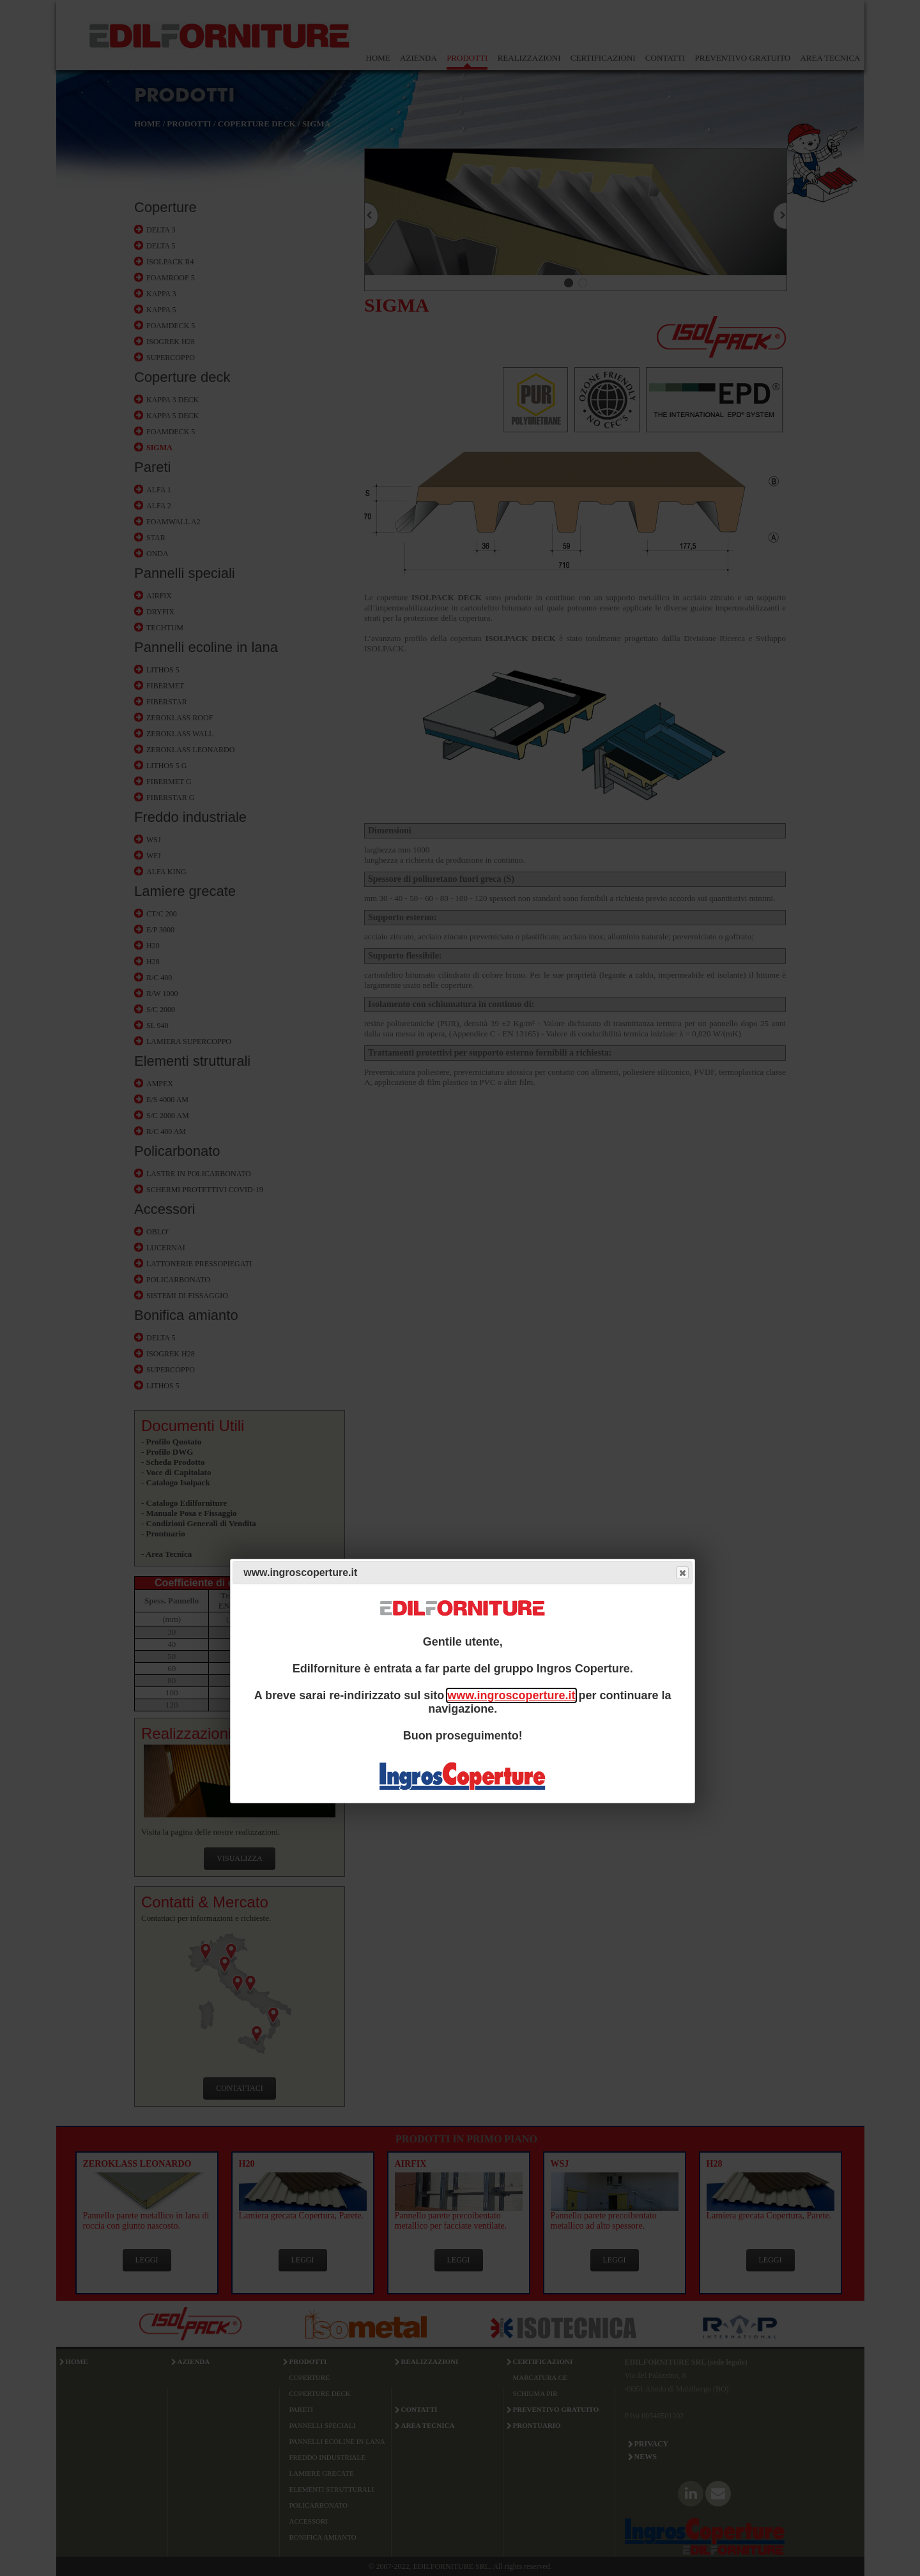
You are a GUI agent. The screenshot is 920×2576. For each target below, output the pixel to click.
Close (681, 1573)
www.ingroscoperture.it (511, 1695)
